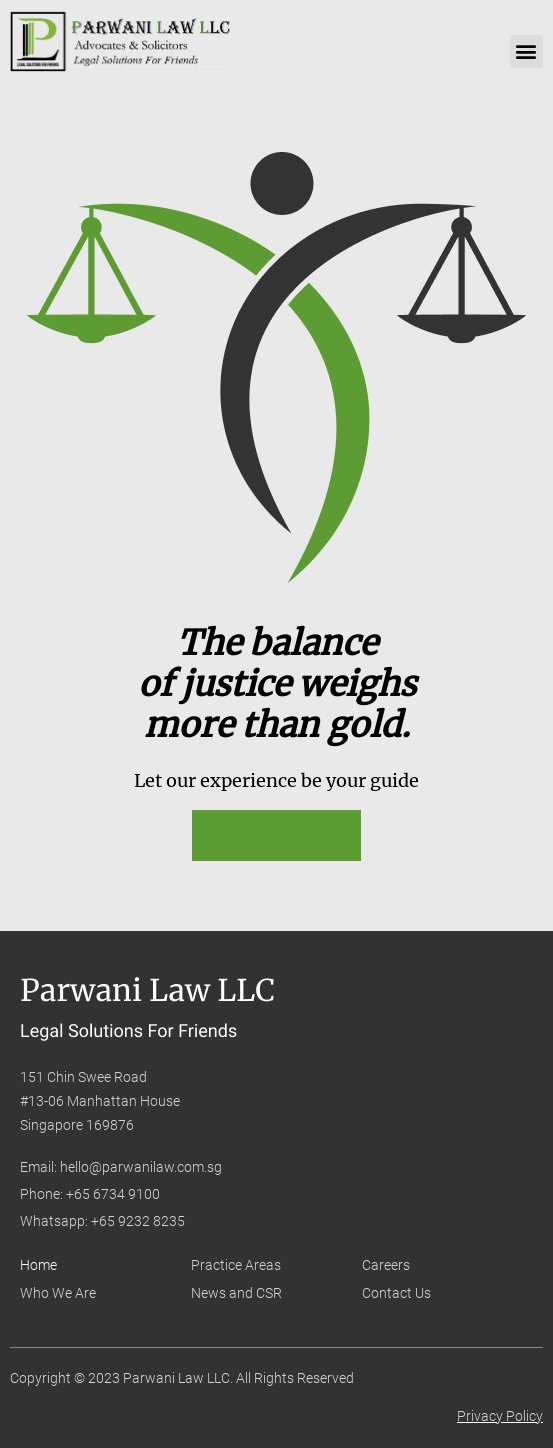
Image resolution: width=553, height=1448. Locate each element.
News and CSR (236, 1293)
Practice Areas (236, 1265)
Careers (386, 1265)
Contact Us (396, 1293)
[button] (526, 51)
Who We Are (58, 1293)
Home (38, 1265)
